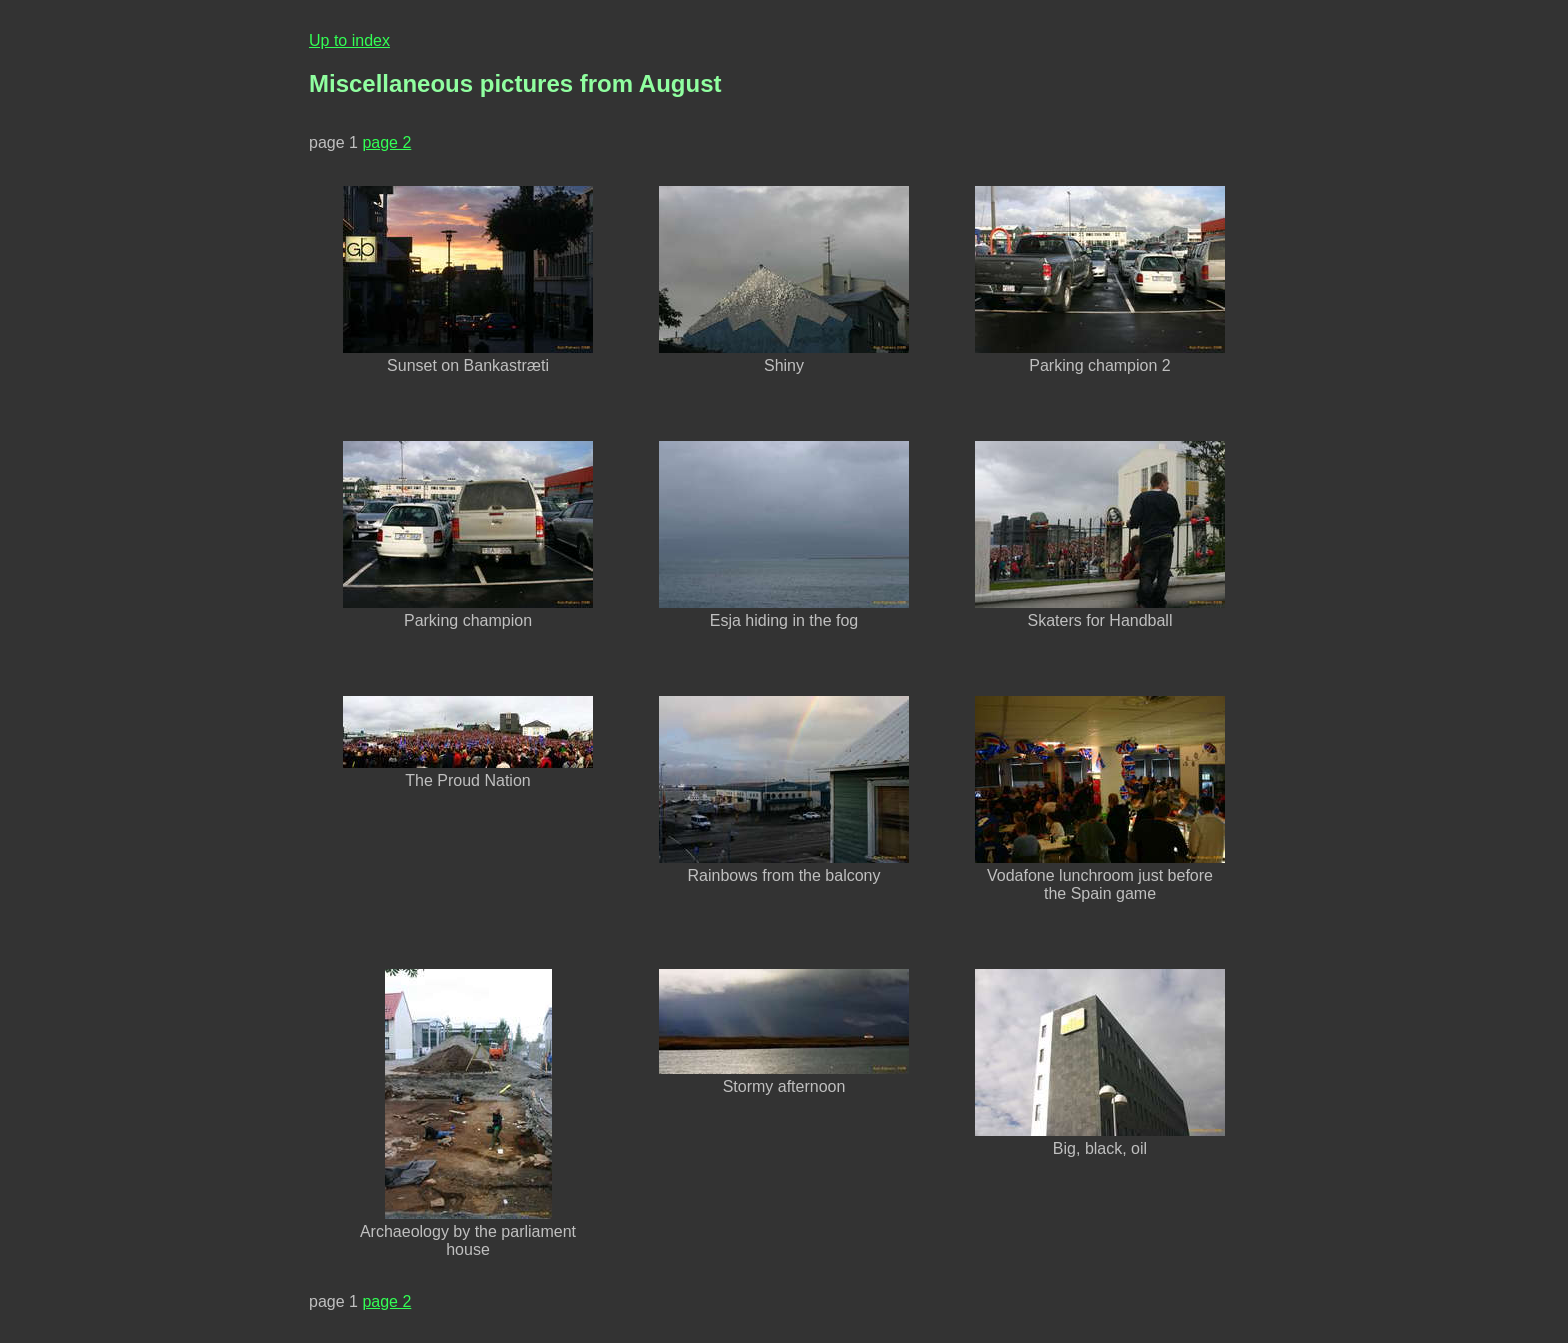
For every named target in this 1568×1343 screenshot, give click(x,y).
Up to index (349, 40)
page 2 (386, 142)
